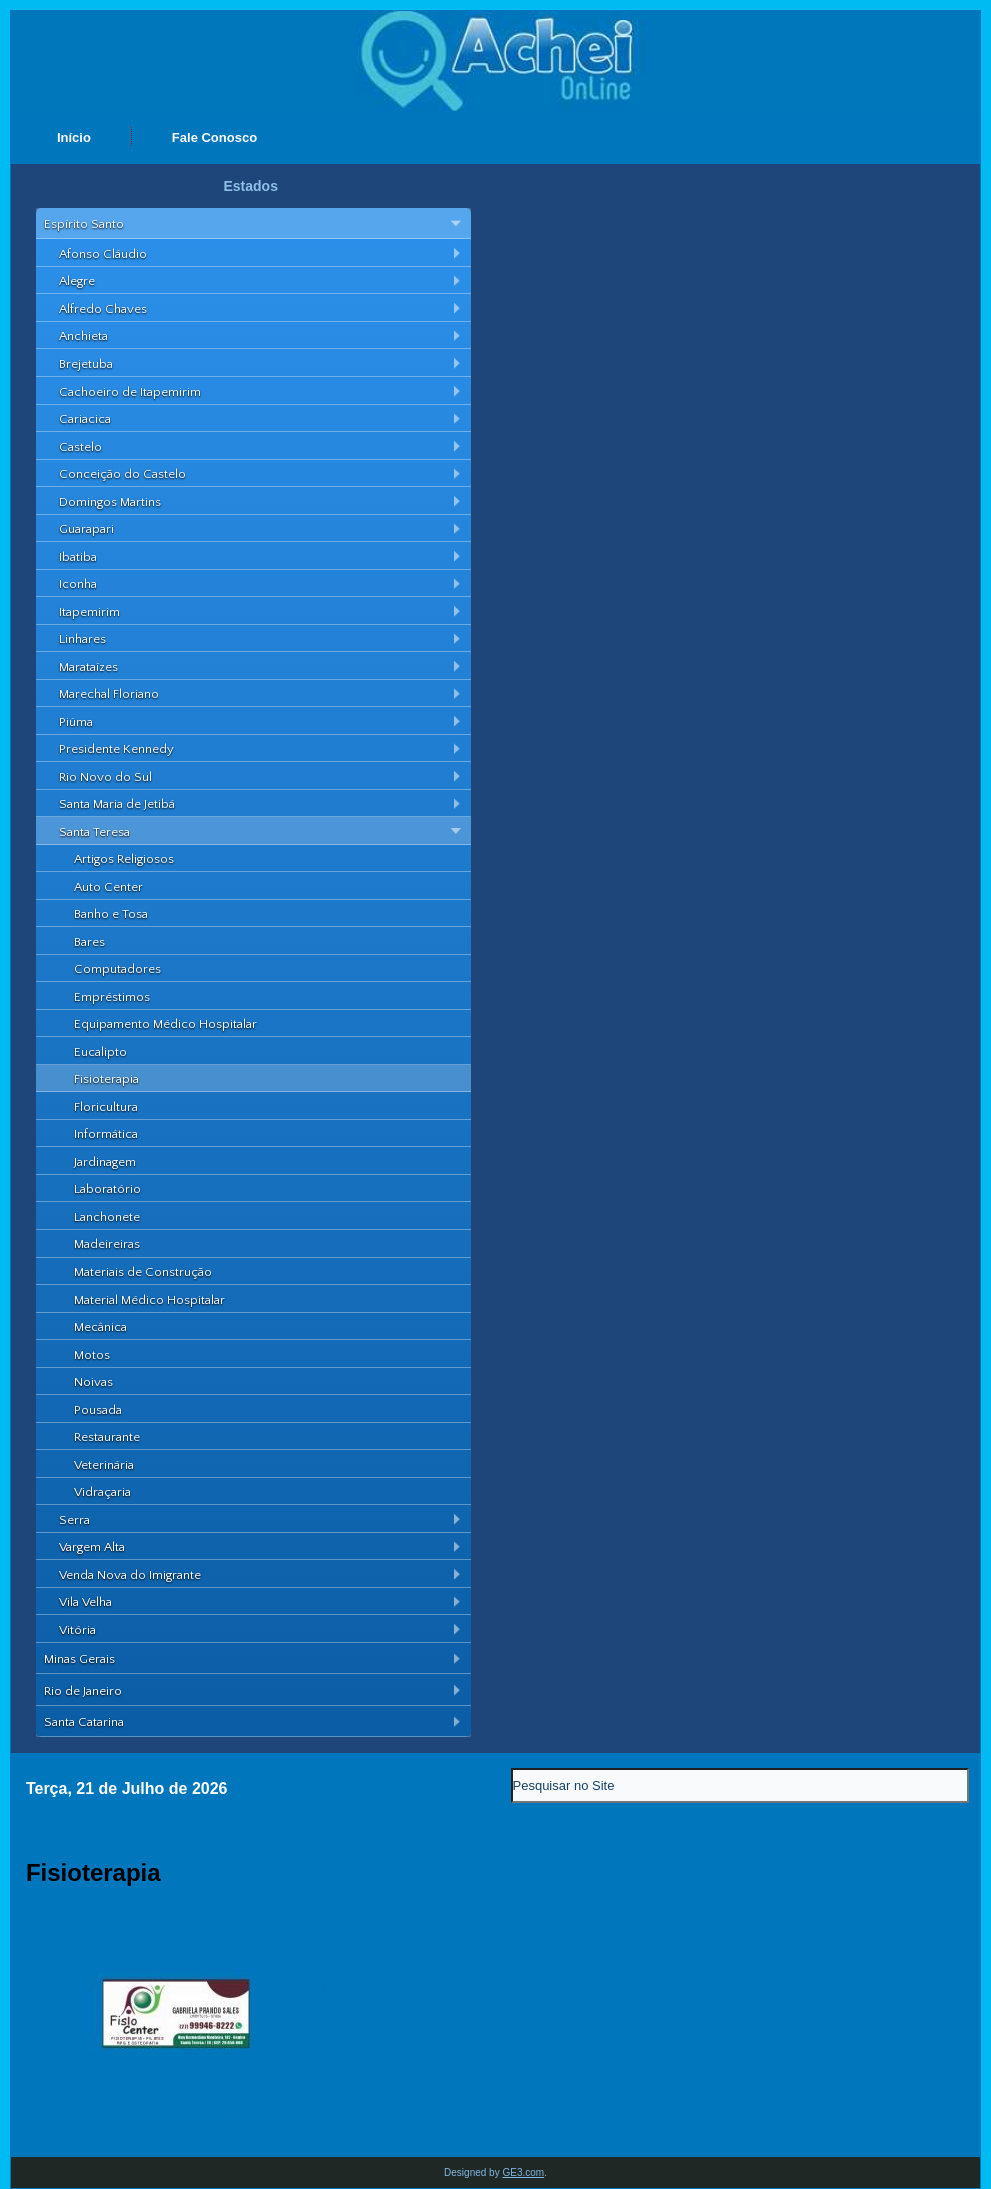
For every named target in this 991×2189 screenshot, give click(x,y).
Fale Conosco (214, 137)
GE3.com (523, 2172)
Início (74, 137)
